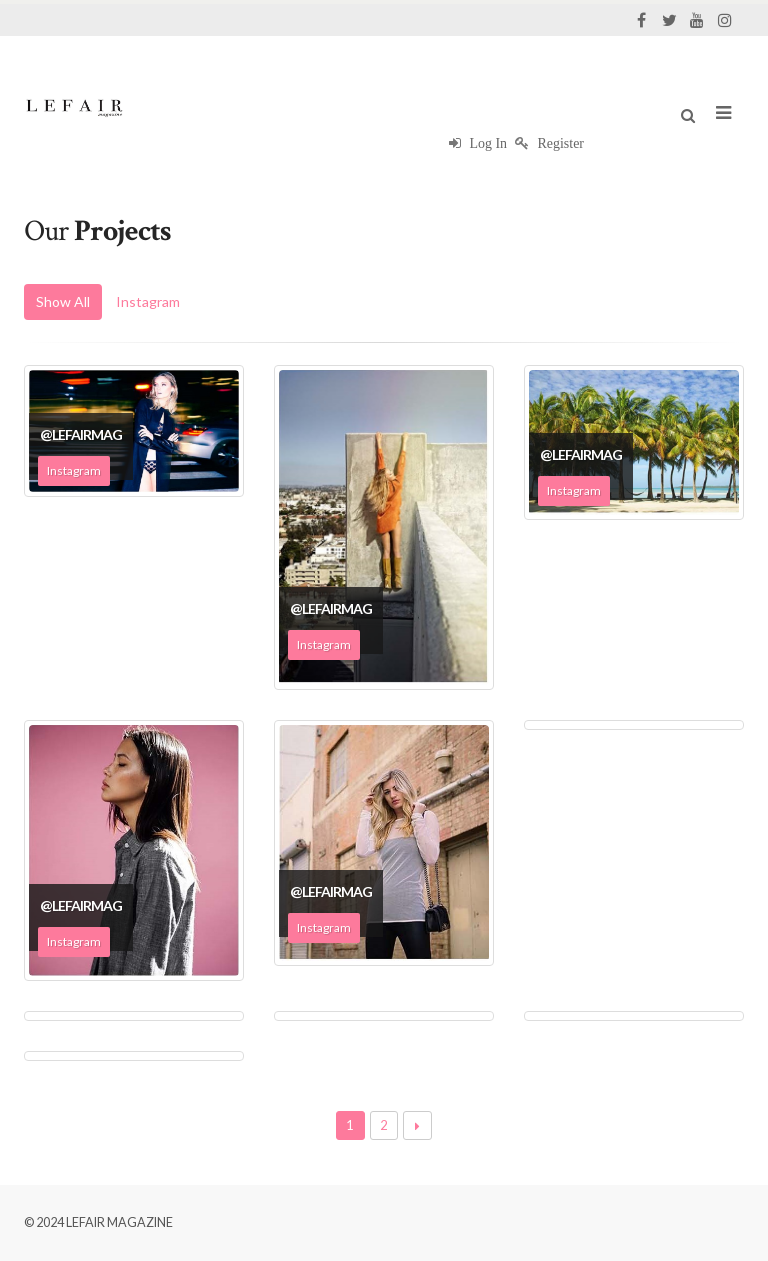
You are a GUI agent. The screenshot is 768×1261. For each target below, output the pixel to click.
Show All (63, 301)
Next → (417, 1125)
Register (549, 143)
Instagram (148, 301)
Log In (478, 143)
